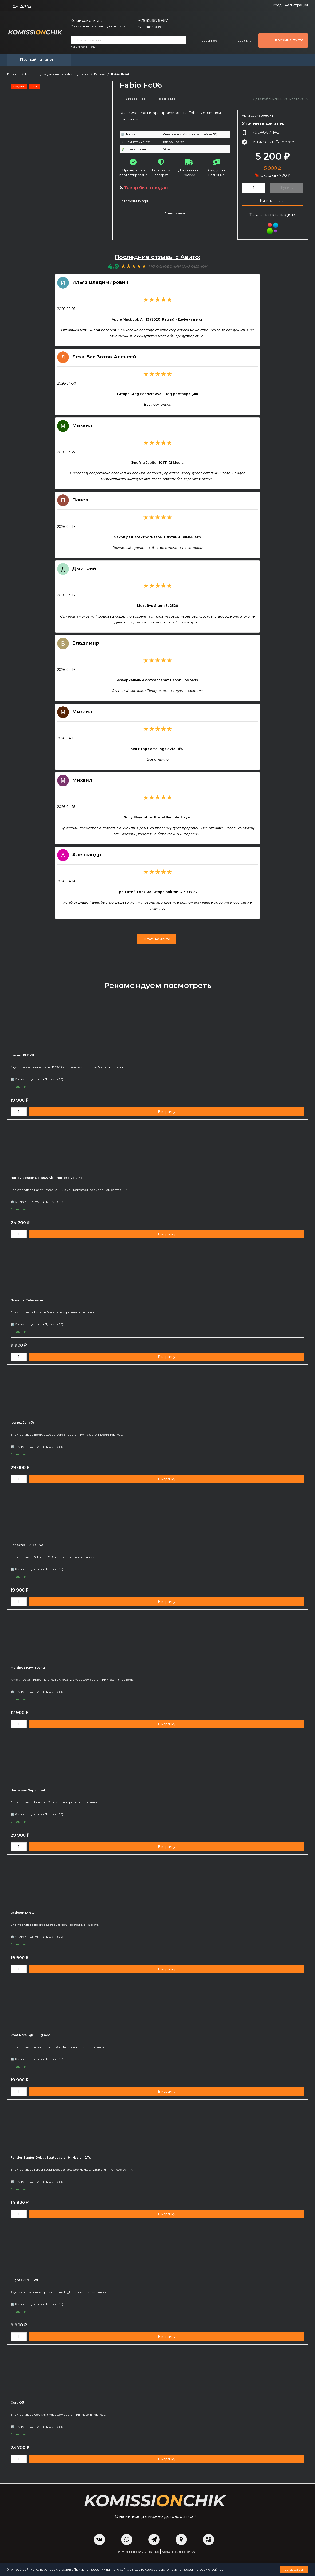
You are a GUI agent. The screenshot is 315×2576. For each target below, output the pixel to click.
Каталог (31, 74)
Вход (277, 5)
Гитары (99, 74)
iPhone (90, 46)
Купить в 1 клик (273, 201)
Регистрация (296, 5)
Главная (13, 74)
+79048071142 (265, 132)
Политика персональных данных (137, 2556)
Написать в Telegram (273, 142)
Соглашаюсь (293, 2569)
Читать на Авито (156, 940)
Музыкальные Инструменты (66, 74)
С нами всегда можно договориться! (100, 26)
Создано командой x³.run (178, 2556)
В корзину (166, 1113)
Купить (287, 188)
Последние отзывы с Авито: (157, 258)
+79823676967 (153, 20)
